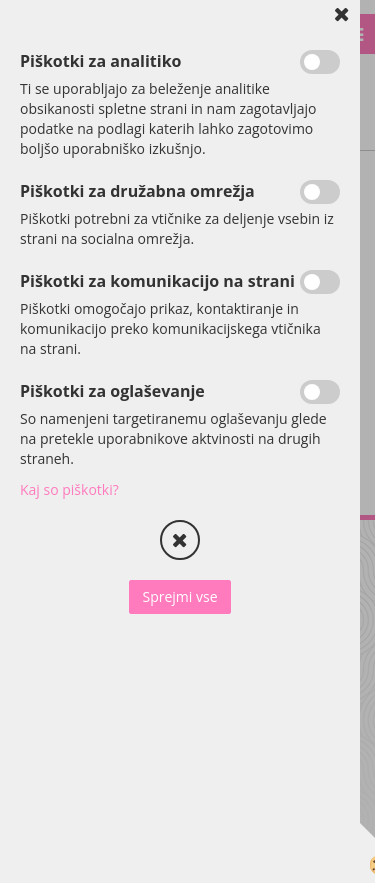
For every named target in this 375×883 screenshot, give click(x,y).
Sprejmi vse (179, 596)
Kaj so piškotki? (69, 489)
